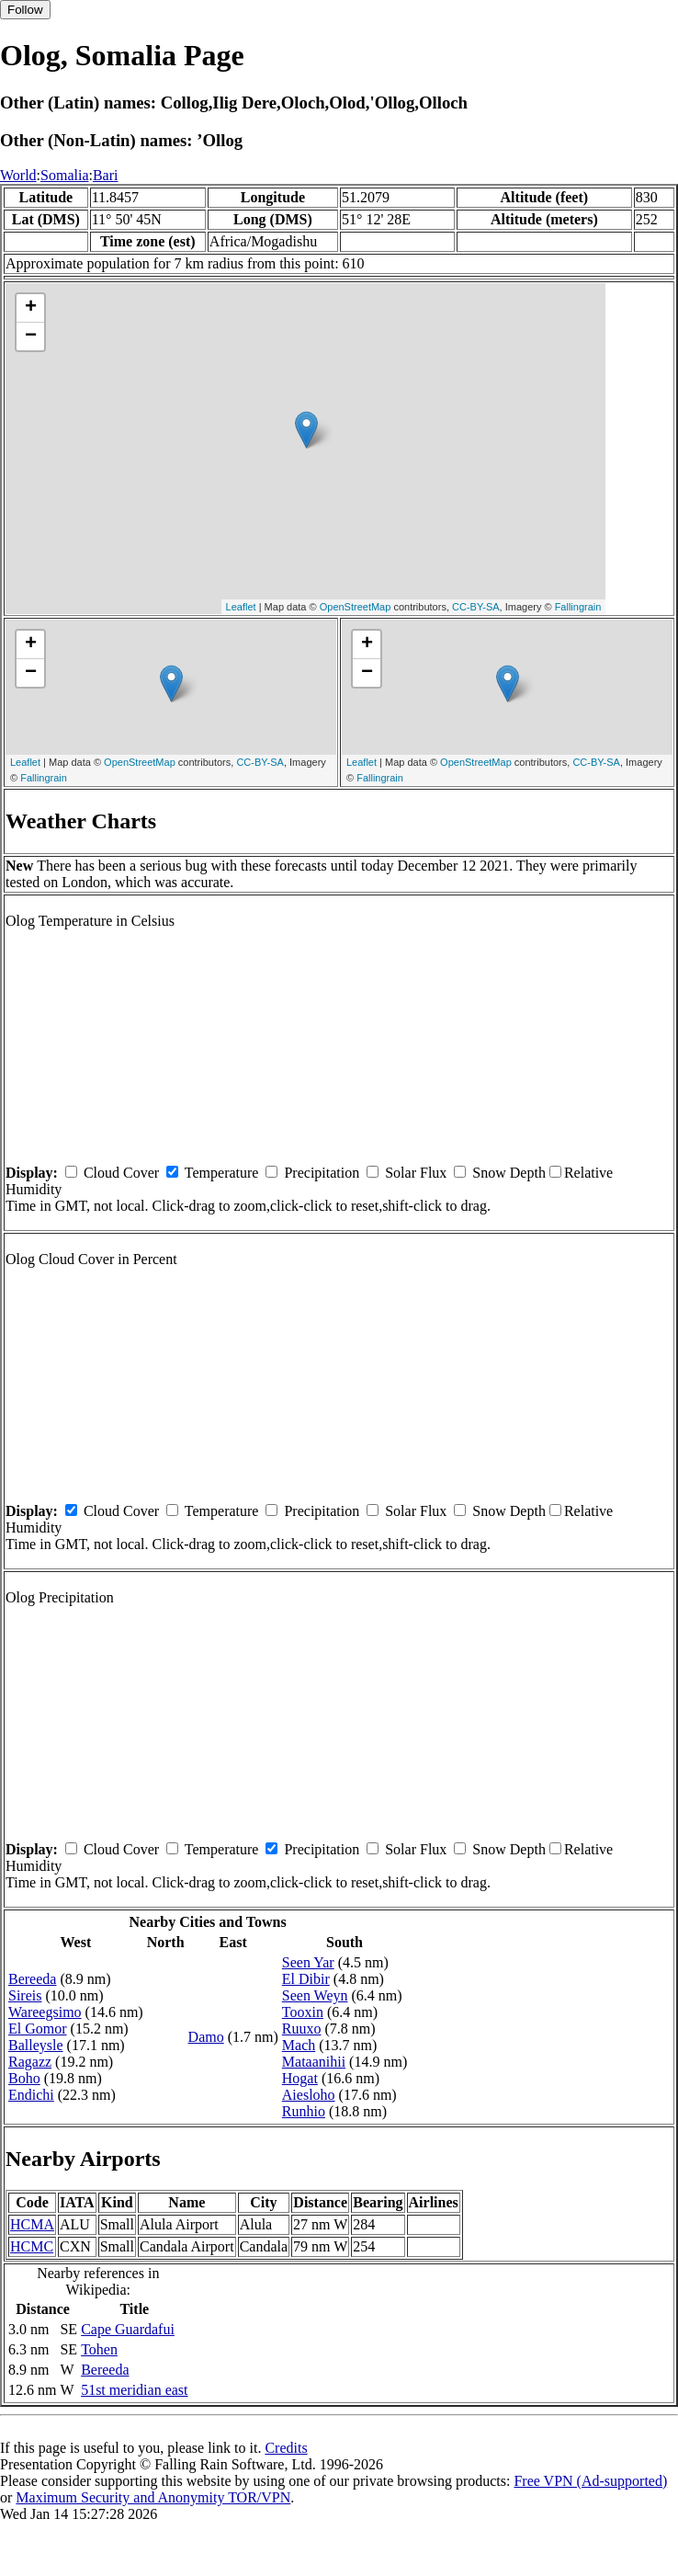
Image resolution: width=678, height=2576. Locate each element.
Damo (206, 2037)
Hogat (300, 2078)
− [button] (31, 336)
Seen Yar (308, 1962)
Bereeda (32, 1979)
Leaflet (241, 606)
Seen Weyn (315, 1995)
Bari (106, 175)
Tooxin (302, 2012)
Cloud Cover (121, 1172)
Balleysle (35, 2045)
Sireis (24, 1995)
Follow (25, 10)
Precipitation (321, 1172)
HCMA (32, 2224)
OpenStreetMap (355, 606)
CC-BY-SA (476, 606)
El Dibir (306, 1979)
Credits (286, 2448)
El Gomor (37, 2028)
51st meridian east (134, 2390)
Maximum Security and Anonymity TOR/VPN (153, 2497)
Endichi (31, 2095)
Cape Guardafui (128, 2329)
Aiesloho (308, 2095)
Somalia (64, 175)
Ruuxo (302, 2028)
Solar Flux (415, 1172)
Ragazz (29, 2061)
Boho (24, 2078)
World (18, 175)
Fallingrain (578, 606)
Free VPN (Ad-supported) (590, 2481)
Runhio (303, 2111)
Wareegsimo (45, 2012)
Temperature (222, 1172)
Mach (298, 2045)
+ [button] (31, 308)
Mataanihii (313, 2061)
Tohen (99, 2349)
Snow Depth (509, 1172)
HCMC (31, 2246)
